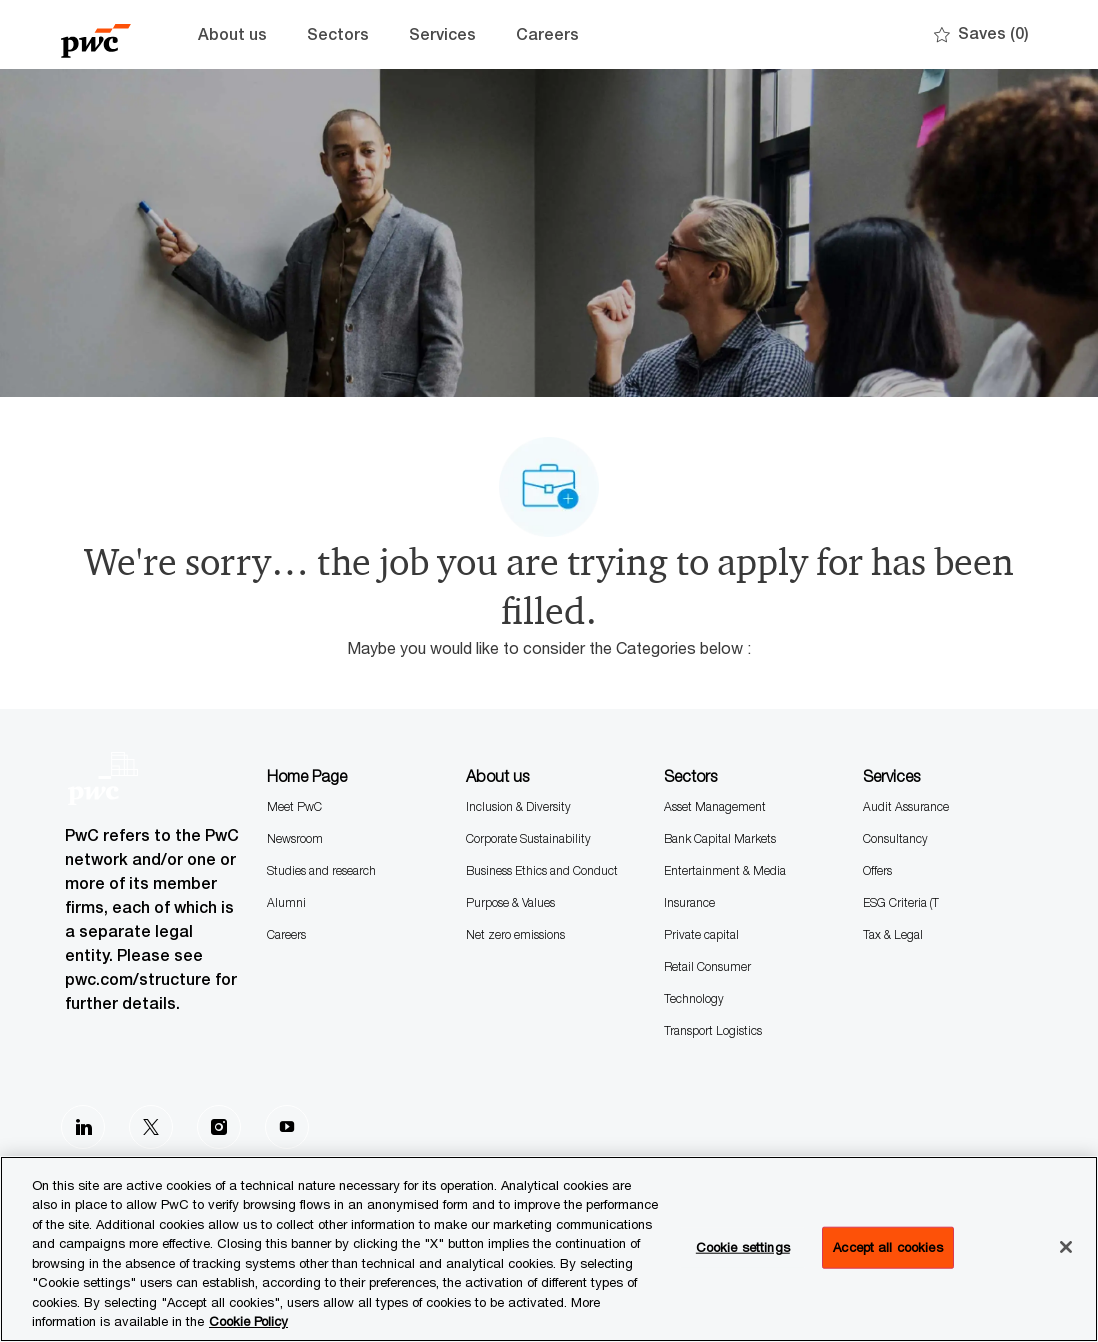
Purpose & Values (510, 902)
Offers (877, 870)
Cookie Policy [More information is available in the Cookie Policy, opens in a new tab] (248, 1321)
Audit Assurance (906, 806)
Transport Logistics (713, 1030)
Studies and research (321, 870)
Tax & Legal (893, 934)
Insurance (689, 902)
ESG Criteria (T (901, 902)
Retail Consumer (707, 966)
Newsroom (295, 838)
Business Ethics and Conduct (542, 870)
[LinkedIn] (83, 1127)
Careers (547, 34)
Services (442, 34)
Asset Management (715, 806)
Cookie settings (743, 1247)
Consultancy (895, 838)
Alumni (286, 902)
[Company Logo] (111, 34)
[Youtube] (287, 1127)
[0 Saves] (981, 34)
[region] (549, 1249)
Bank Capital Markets (720, 838)
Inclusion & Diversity (518, 806)
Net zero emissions (515, 934)
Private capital (701, 934)
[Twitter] (151, 1127)
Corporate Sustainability (528, 838)
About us (232, 34)
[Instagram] (219, 1127)
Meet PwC (294, 806)
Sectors (338, 34)
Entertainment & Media (725, 870)
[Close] (1066, 1247)
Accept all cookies (887, 1247)
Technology (694, 998)
